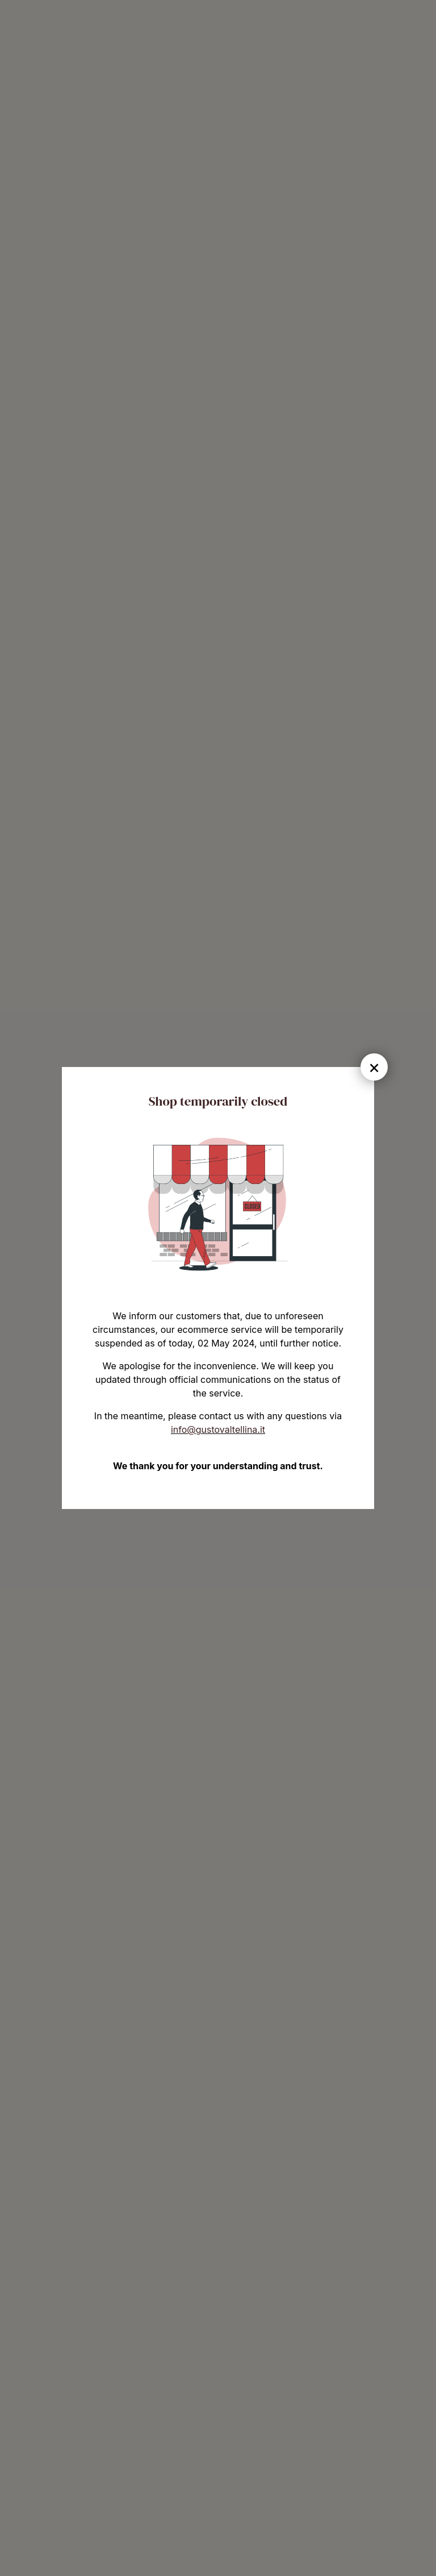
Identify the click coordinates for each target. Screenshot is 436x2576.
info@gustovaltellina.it (218, 1429)
